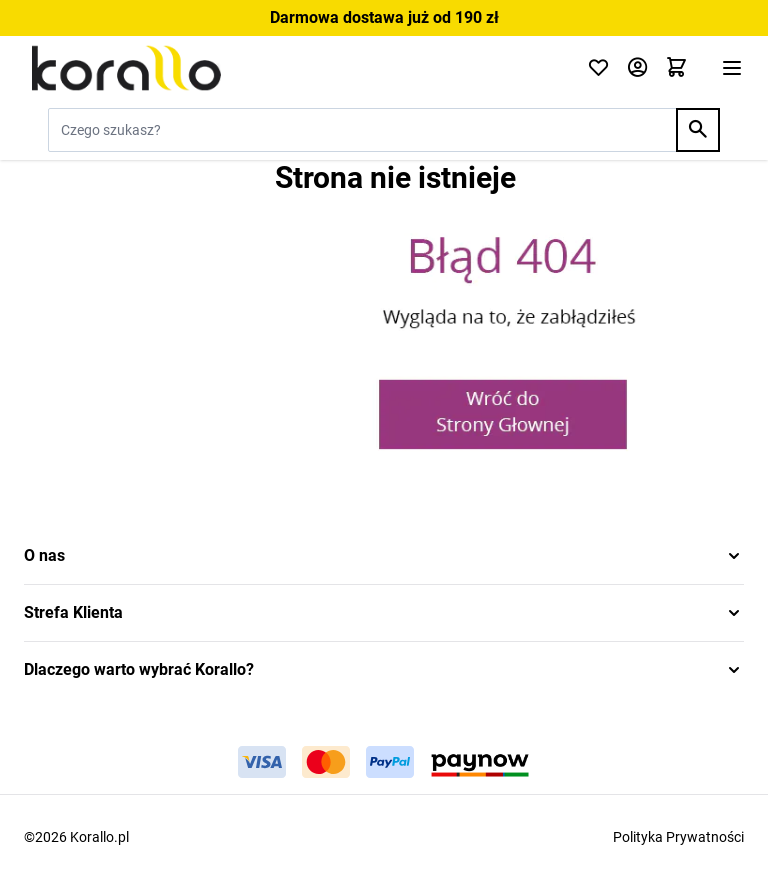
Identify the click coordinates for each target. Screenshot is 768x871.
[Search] (698, 130)
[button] (384, 556)
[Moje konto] (637, 68)
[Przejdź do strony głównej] (293, 68)
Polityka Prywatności (678, 837)
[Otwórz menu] (732, 68)
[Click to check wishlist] (598, 68)
